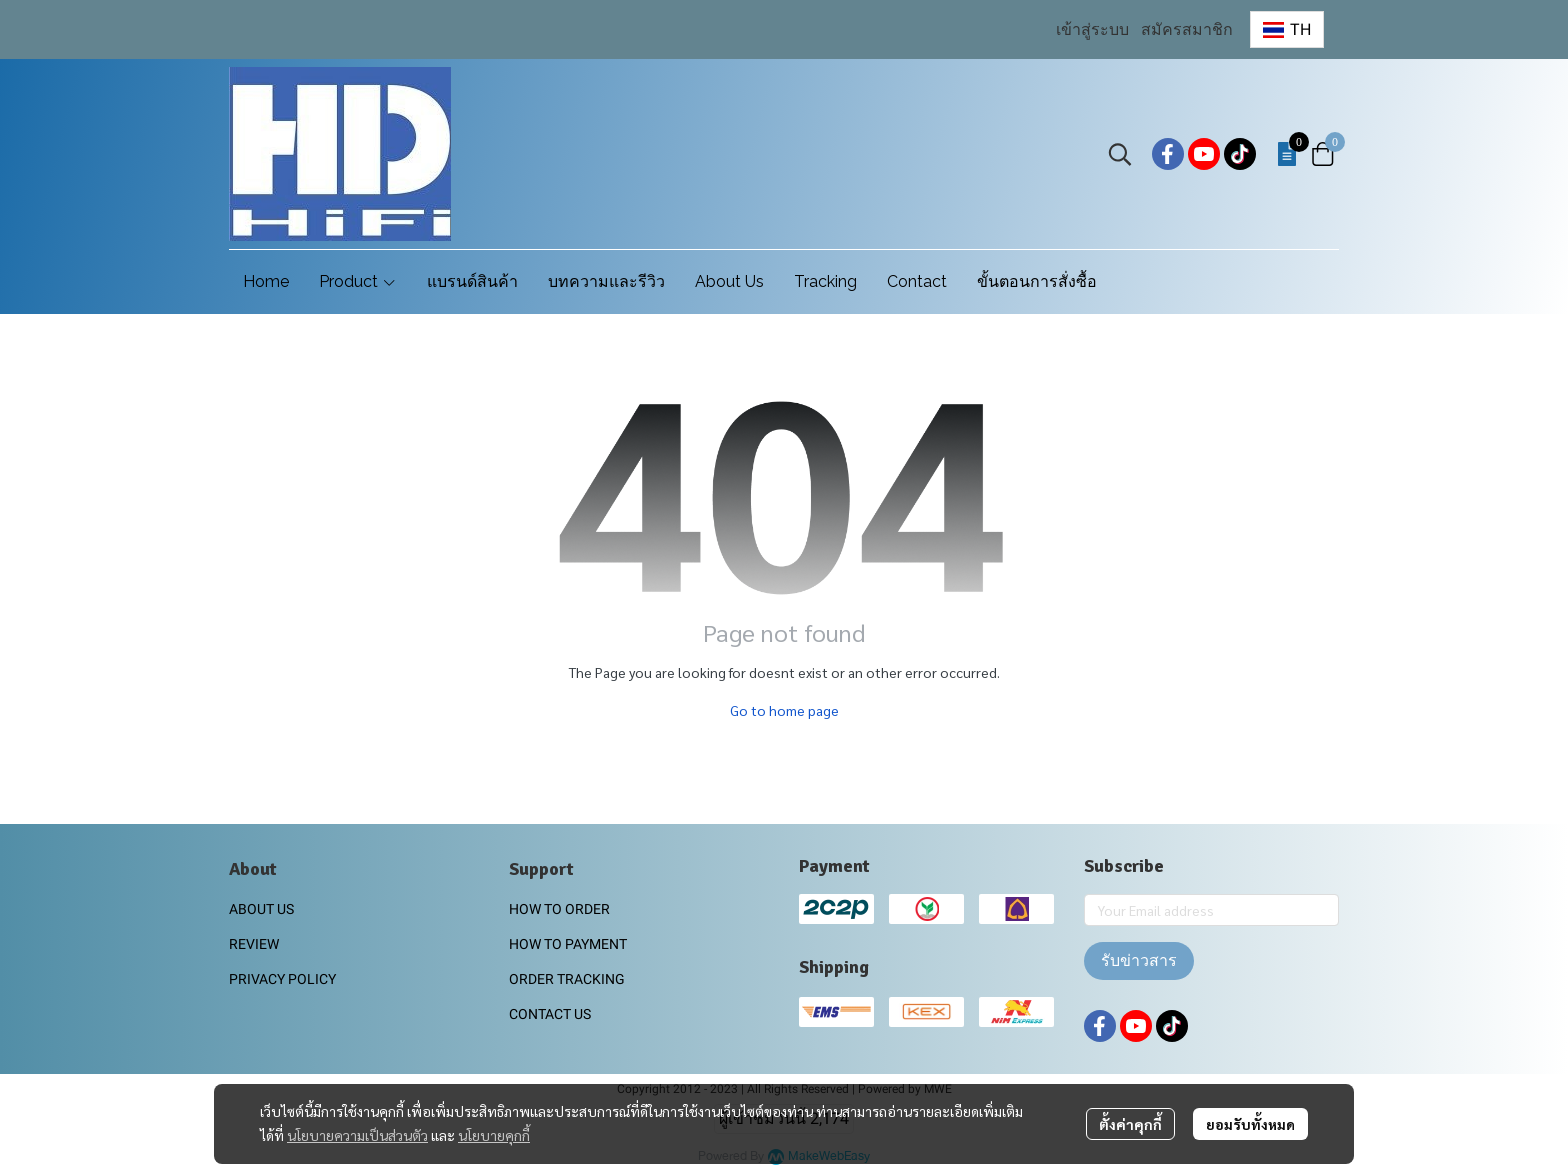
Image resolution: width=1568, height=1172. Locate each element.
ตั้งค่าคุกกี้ (1130, 1124)
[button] (1287, 29)
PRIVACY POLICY (282, 979)
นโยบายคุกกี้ (494, 1135)
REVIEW (254, 944)
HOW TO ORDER (559, 909)
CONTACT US (550, 1014)
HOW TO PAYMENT (568, 944)
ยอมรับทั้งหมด (1250, 1124)
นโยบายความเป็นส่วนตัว (357, 1135)
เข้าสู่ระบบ (1092, 29)
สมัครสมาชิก (1187, 29)
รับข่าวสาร (1139, 960)
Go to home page (784, 710)
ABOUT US (261, 909)
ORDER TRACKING (567, 979)
